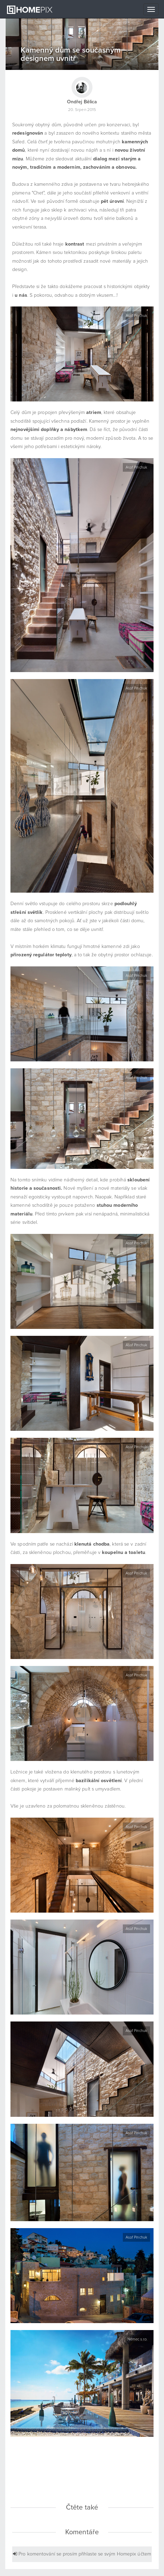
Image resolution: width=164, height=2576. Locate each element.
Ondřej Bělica (82, 101)
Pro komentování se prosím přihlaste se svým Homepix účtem (82, 2554)
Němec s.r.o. (137, 2339)
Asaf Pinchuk (136, 316)
